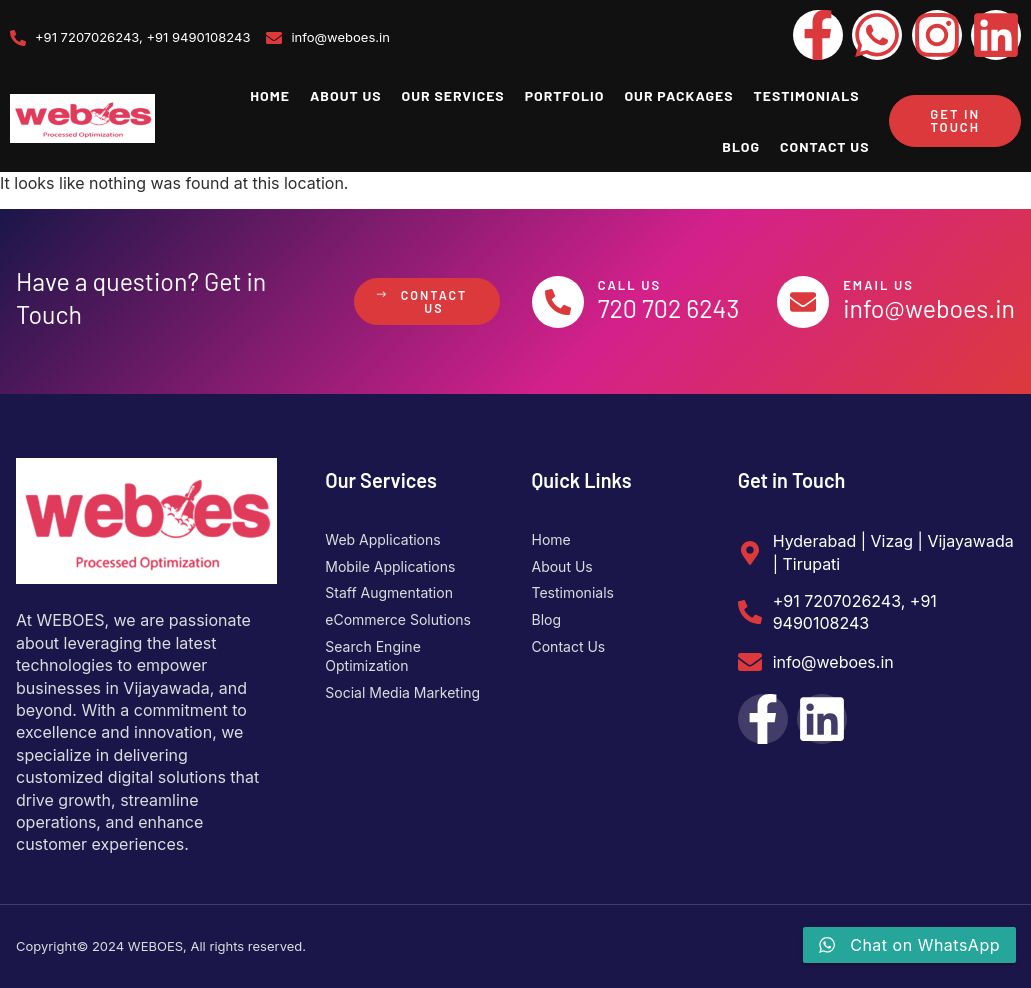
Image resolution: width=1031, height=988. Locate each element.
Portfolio (565, 95)
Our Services (453, 95)
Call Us (634, 285)
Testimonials (807, 95)
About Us (346, 95)
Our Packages (678, 95)
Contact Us (824, 146)
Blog (741, 146)
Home (270, 95)
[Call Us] (560, 302)
